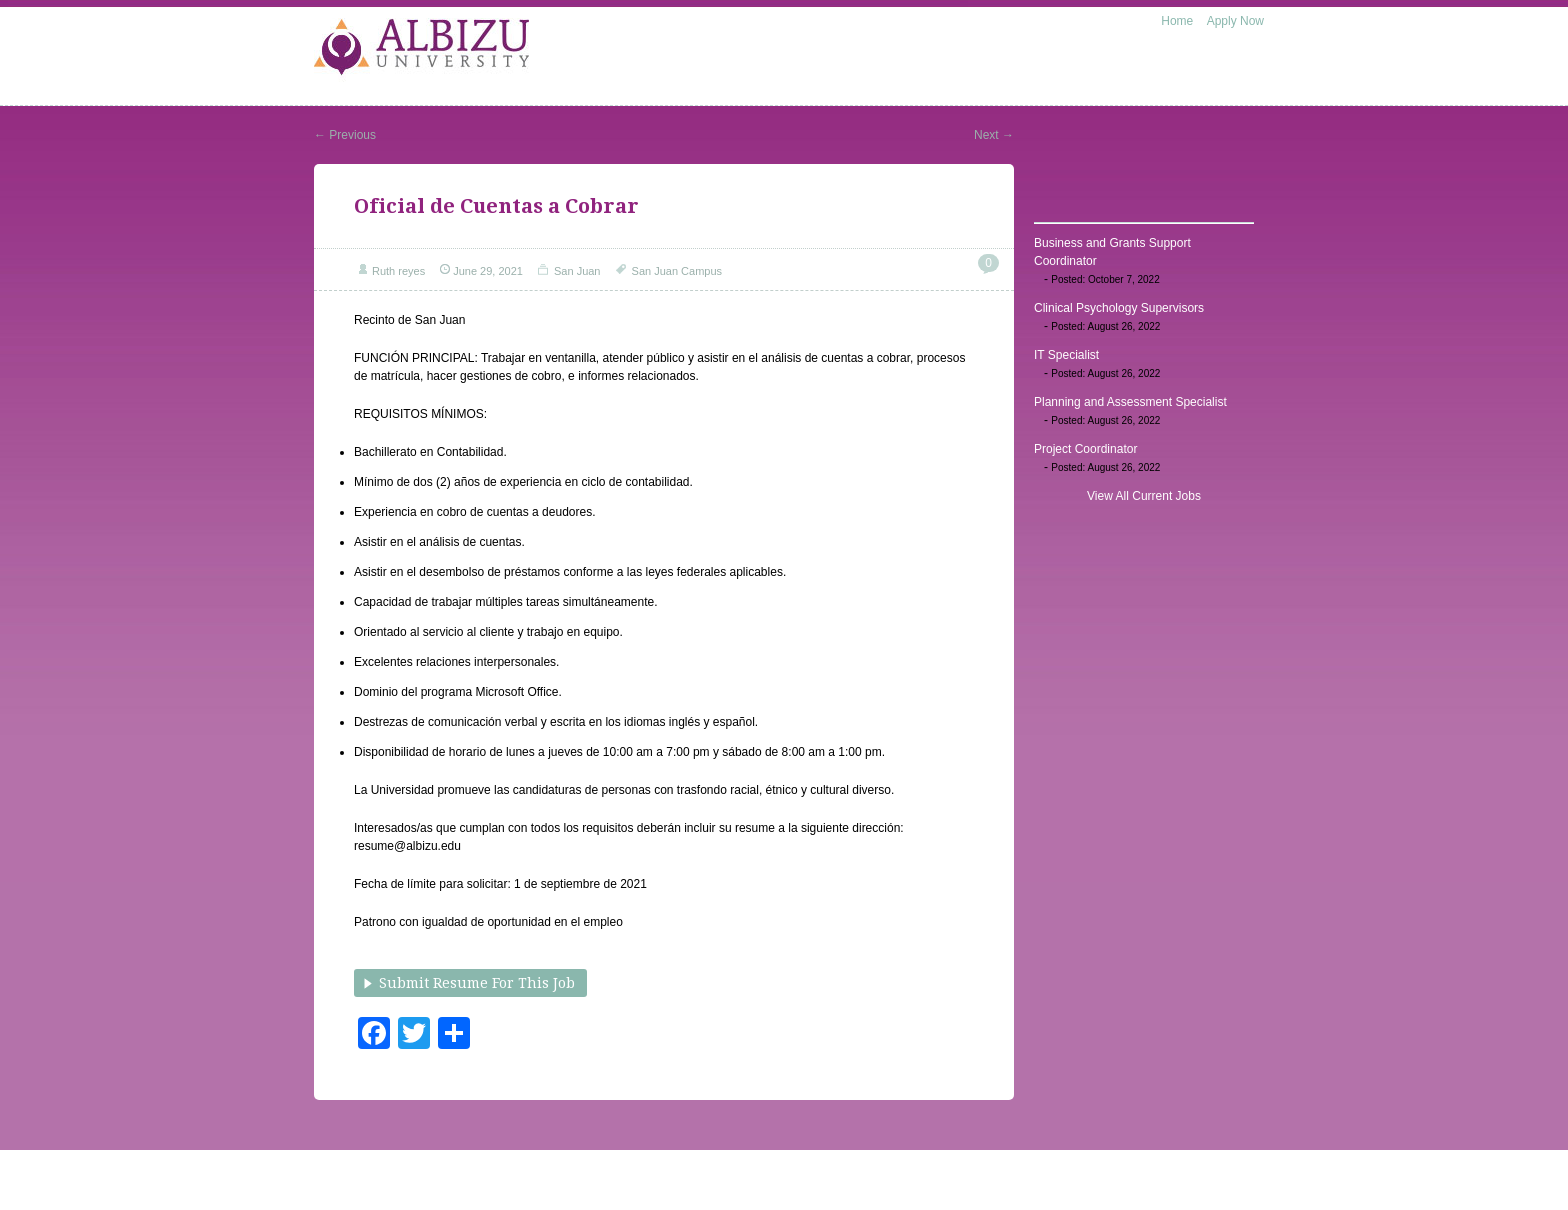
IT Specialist (1066, 355)
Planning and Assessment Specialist (1130, 402)
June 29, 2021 (488, 271)
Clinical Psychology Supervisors (1119, 308)
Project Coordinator (1085, 449)
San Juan (577, 271)
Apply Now (1235, 21)
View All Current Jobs (1144, 496)
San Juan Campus (677, 271)
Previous (345, 135)
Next (994, 135)
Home (1177, 21)
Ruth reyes (398, 271)
